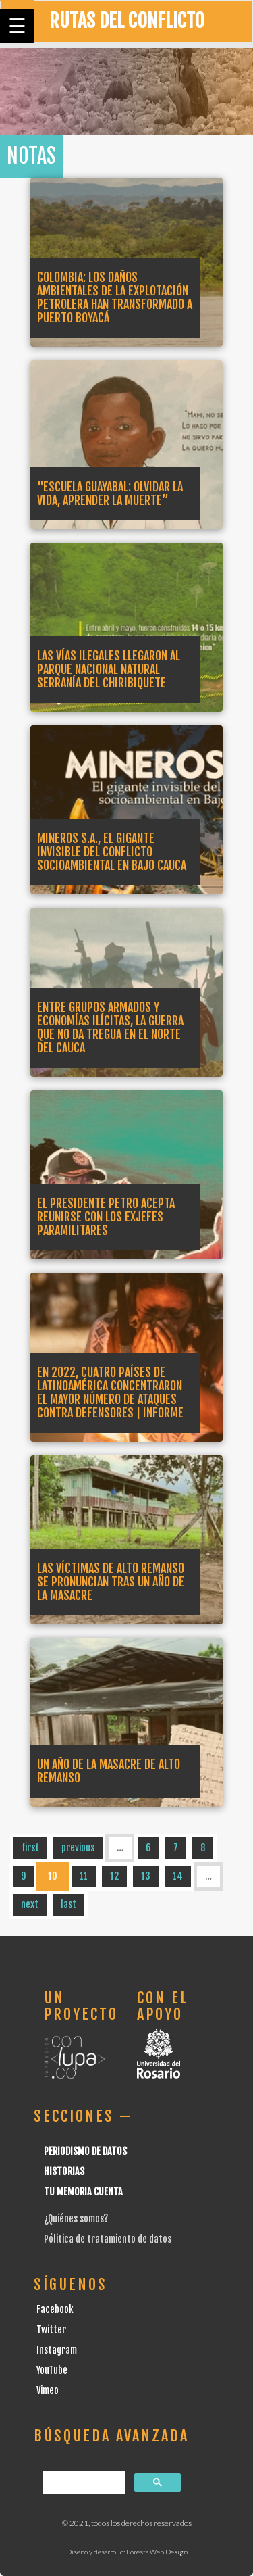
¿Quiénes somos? (76, 2219)
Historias (64, 2171)
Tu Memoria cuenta (83, 2191)
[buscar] (82, 2482)
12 (114, 1876)
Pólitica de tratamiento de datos (107, 2239)
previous (77, 1847)
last (68, 1904)
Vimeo (47, 2390)
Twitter (51, 2329)
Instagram (56, 2350)
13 (145, 1876)
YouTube (51, 2370)
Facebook (55, 2309)
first (30, 1847)
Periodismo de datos (85, 2151)
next (29, 1904)
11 (84, 1876)
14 (178, 1876)
